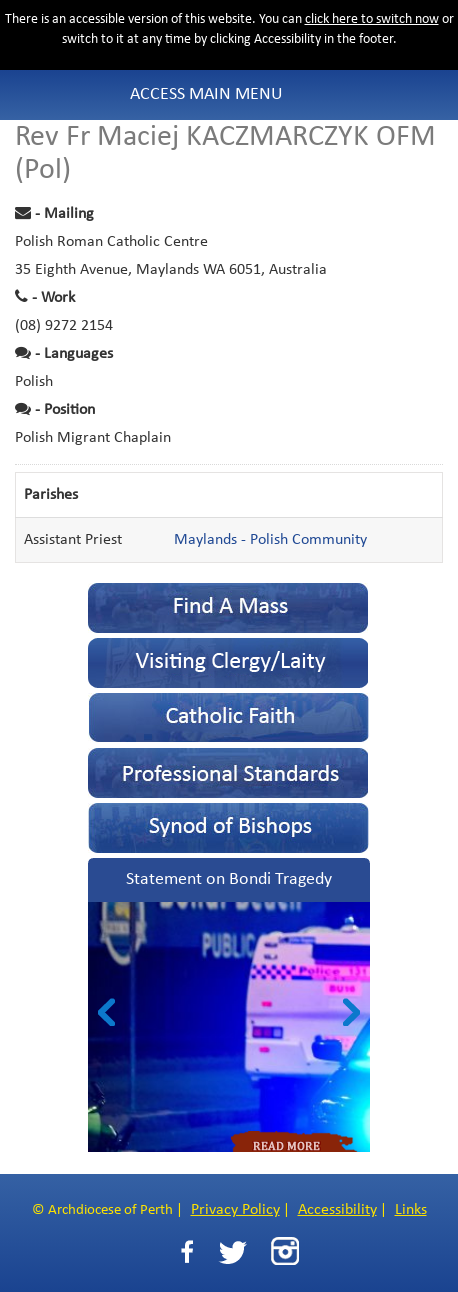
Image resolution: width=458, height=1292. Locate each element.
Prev (106, 1012)
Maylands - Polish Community (270, 540)
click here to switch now (372, 19)
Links (411, 1210)
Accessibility (337, 1210)
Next (351, 1012)
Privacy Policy (235, 1210)
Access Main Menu (206, 94)
